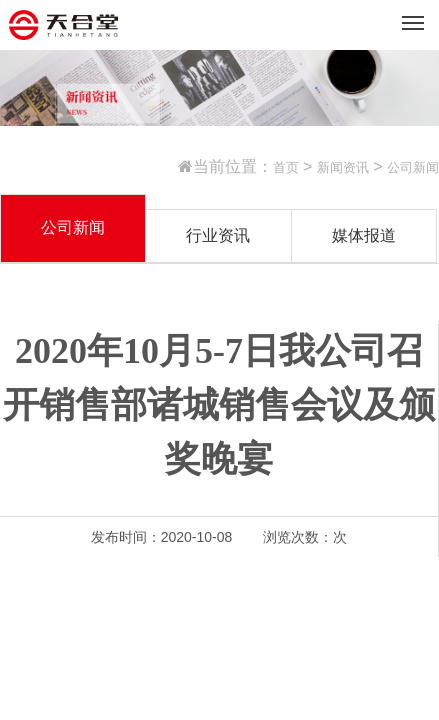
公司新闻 (413, 167)
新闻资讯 (343, 167)
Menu (416, 15)
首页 (286, 167)
